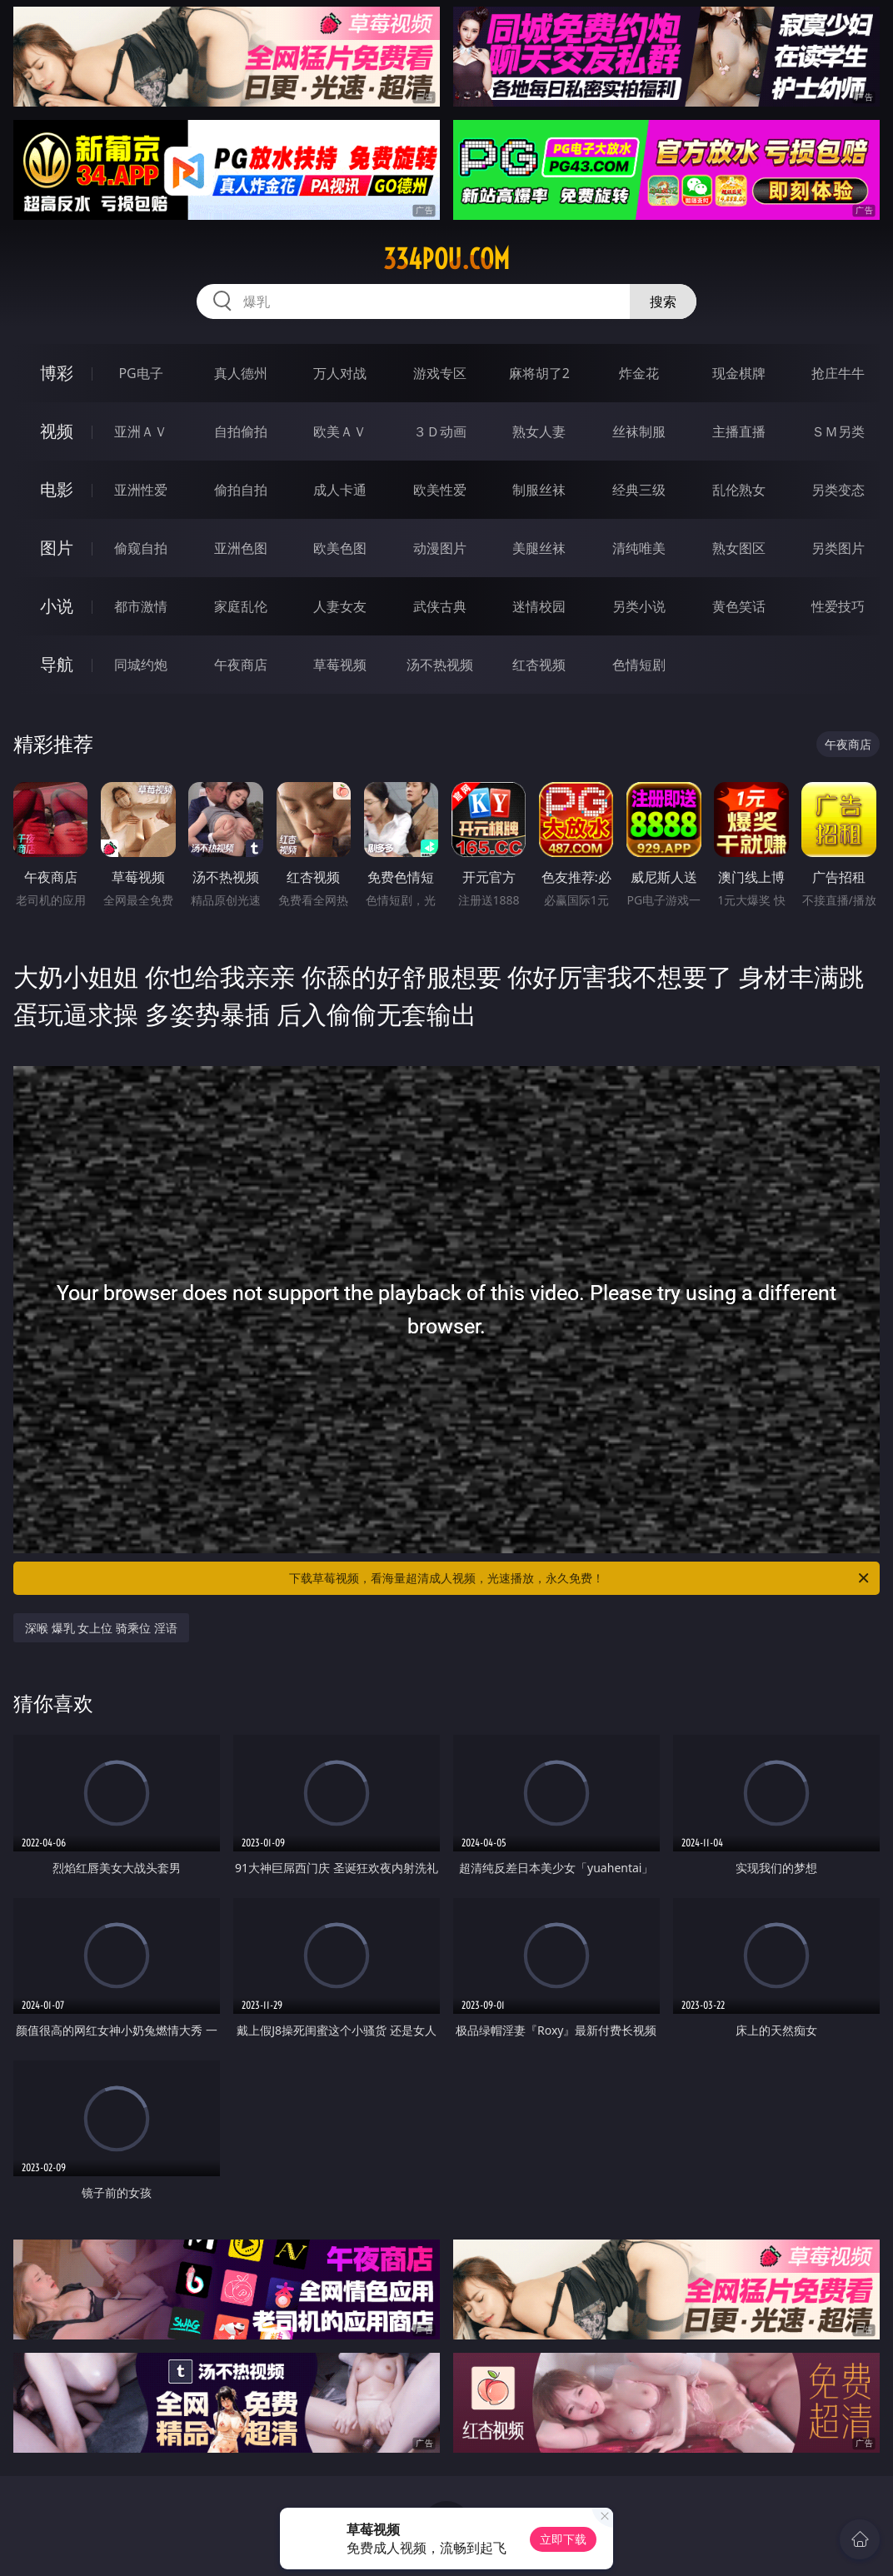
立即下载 (563, 2539)
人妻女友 (340, 606)
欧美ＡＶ (340, 431)
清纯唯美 (639, 548)
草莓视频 (340, 664)
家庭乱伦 (240, 606)
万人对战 (340, 373)
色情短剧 (639, 664)
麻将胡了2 (539, 373)
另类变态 (838, 490)
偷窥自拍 (140, 548)
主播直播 (739, 431)
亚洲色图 (240, 548)
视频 (56, 431)
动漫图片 (439, 548)
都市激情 (140, 606)
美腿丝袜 (539, 548)
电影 (56, 489)
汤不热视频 (440, 664)
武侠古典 (439, 606)
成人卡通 (340, 490)
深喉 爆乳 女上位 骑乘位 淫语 (101, 1628)
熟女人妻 (539, 431)
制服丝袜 (539, 490)
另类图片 (838, 548)
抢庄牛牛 (838, 373)
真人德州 (240, 373)
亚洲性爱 (140, 490)
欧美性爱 (439, 490)
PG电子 (140, 373)
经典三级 (639, 490)
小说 (56, 606)
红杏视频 (539, 664)
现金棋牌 (739, 373)
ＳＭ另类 (838, 431)
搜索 (663, 301)
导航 (56, 664)
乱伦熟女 (739, 490)
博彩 (56, 372)
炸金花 (639, 373)
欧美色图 (340, 548)
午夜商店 (240, 664)
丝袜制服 (639, 431)
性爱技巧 (838, 606)
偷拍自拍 (240, 490)
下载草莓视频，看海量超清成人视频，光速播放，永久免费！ (580, 1578)
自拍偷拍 (240, 431)
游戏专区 (439, 373)
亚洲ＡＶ (140, 431)
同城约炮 (140, 664)
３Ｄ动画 (439, 431)
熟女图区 (739, 548)
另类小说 (639, 606)
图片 (56, 547)
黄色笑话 (739, 606)
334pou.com (446, 259)
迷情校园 (539, 606)
